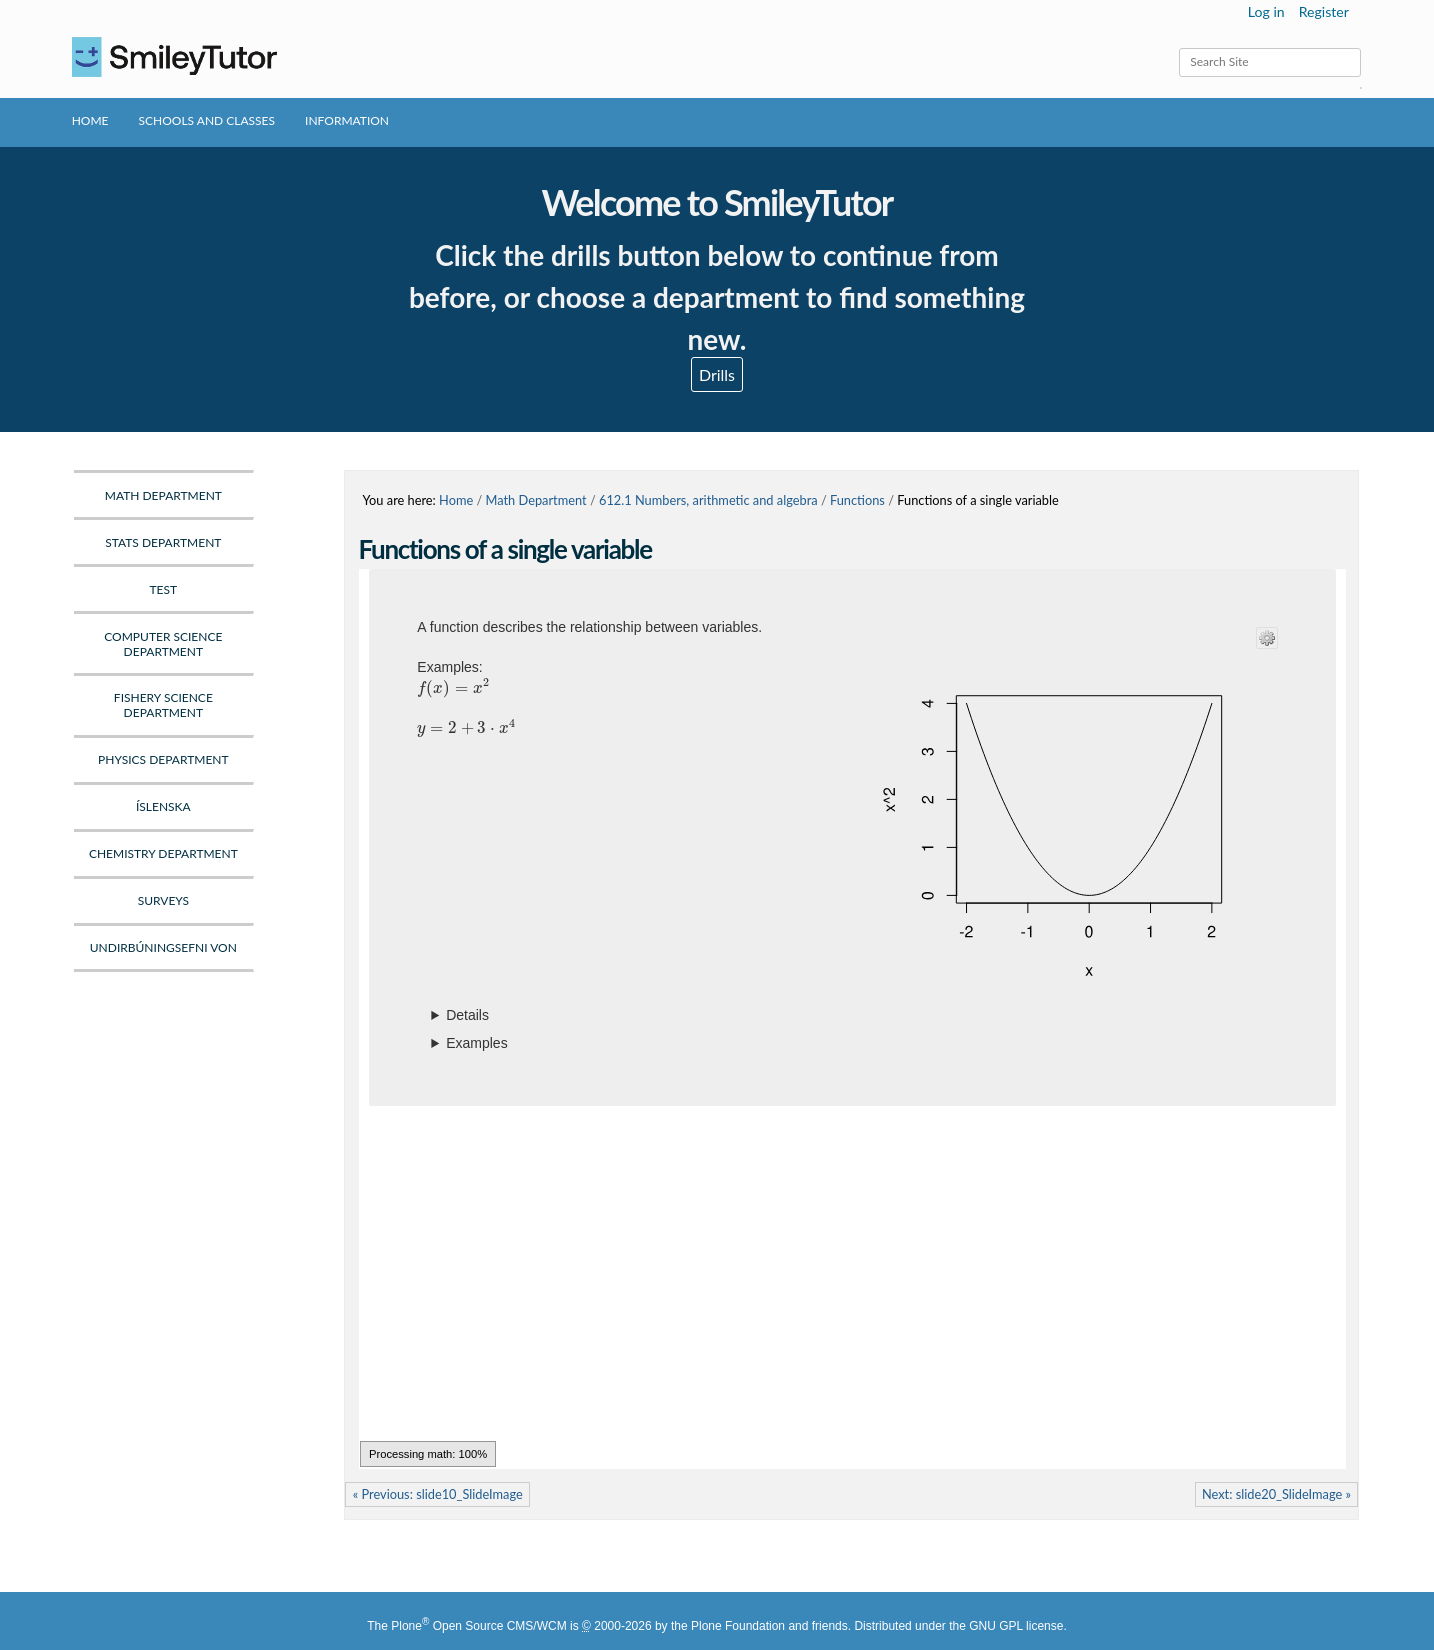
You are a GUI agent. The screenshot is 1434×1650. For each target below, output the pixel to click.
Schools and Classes (207, 120)
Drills (717, 374)
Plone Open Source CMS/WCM (478, 1626)
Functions (857, 500)
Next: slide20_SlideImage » (1276, 1494)
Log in (1266, 11)
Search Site (1178, 47)
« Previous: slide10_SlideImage (438, 1494)
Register (1324, 11)
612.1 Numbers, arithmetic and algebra (708, 500)
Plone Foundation (738, 1626)
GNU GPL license (1016, 1626)
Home (90, 120)
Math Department (536, 500)
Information (347, 120)
